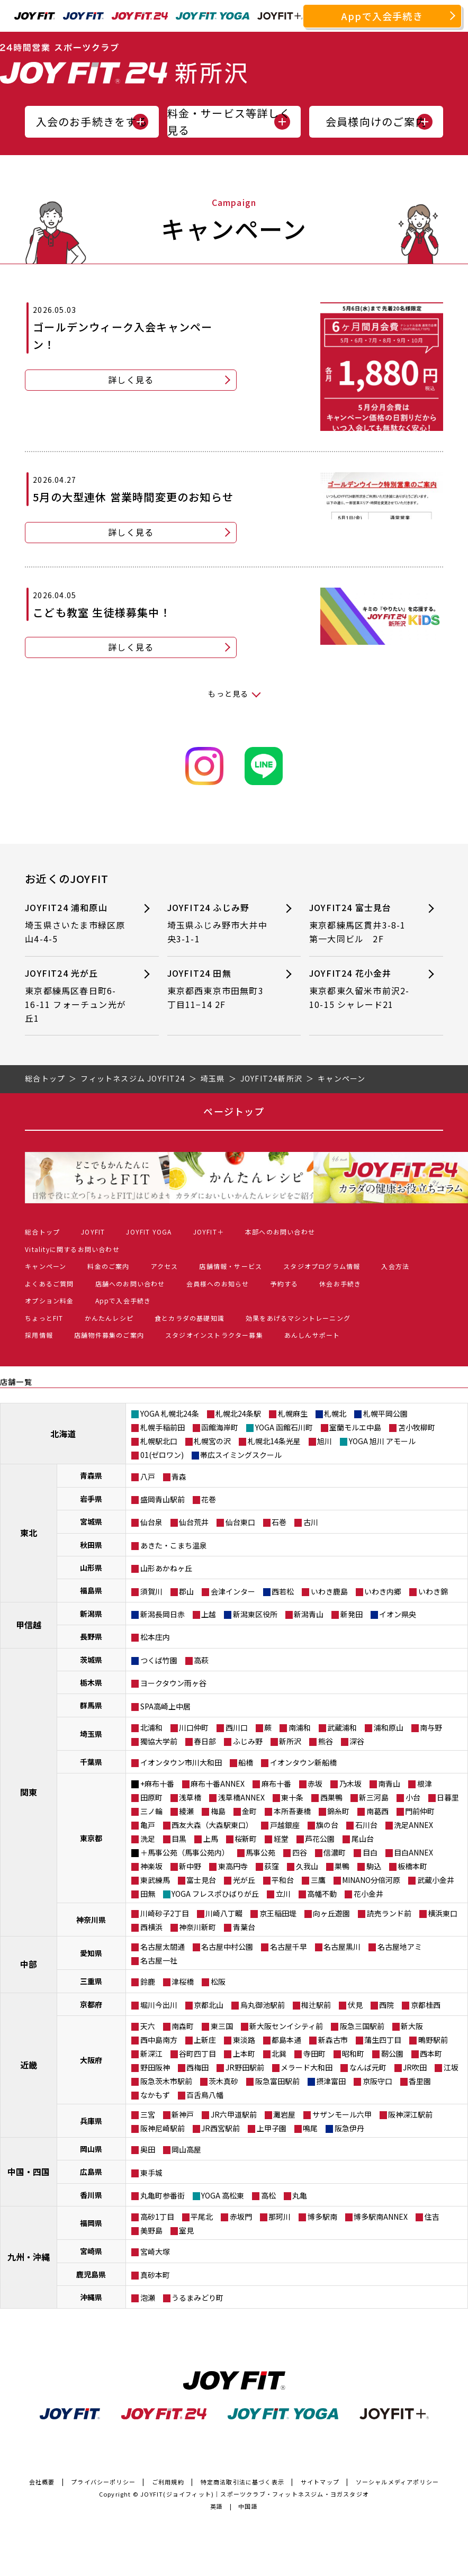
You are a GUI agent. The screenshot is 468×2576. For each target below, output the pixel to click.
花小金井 (368, 1893)
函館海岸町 (219, 1427)
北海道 (63, 1433)
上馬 (210, 1838)
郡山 (186, 1591)
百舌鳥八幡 (204, 2094)
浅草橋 (190, 1797)
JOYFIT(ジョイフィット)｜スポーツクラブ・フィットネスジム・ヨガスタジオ (254, 2494)
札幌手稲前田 (162, 1427)
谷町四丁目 (197, 2053)
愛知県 (91, 1953)
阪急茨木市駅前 (166, 2081)
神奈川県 (91, 1919)
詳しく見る (131, 379)
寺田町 (314, 2053)
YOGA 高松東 (222, 2195)
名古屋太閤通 (162, 1946)
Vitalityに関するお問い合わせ (72, 1249)
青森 (179, 1476)
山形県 (91, 1567)
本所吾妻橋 (292, 1811)
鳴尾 (310, 2128)
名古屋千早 (288, 1946)
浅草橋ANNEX (241, 1797)
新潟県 (91, 1613)
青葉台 (244, 1927)
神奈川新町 (197, 1927)
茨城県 (91, 1659)
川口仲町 (194, 1727)
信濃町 (334, 1852)
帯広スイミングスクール (241, 1454)
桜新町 (246, 1838)
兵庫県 (91, 2120)
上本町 (244, 2053)
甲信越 (28, 1624)
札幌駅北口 (158, 1441)
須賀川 (151, 1591)
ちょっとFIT (44, 1317)
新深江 (151, 2053)
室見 (186, 2230)
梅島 (218, 1811)
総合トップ (42, 1231)
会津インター (233, 1591)
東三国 (222, 2026)
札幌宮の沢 (212, 1441)
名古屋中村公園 (227, 1946)
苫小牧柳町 (416, 1427)
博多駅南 (322, 2216)
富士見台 (201, 1880)
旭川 (324, 1441)
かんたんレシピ (109, 1317)
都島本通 (286, 2039)
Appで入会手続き (382, 16)
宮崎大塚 (155, 2251)
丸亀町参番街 (162, 2195)
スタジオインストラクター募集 (214, 1334)
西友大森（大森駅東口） (212, 1825)
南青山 (389, 1783)
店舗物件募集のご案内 (109, 1334)
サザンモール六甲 (342, 2114)
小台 (413, 1797)
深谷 (356, 1741)
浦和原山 (388, 1727)
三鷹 (318, 1880)
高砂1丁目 (157, 2216)
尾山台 (363, 1838)
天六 (147, 2026)
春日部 (205, 1741)
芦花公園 (320, 1838)
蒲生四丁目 (382, 2039)
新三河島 (374, 1797)
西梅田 (197, 2067)
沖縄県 (91, 2297)
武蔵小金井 (435, 1880)
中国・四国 (28, 2171)
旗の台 (327, 1825)
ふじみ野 (248, 1741)
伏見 (355, 2004)
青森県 (91, 1475)
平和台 (283, 1880)
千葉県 (91, 1762)
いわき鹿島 (329, 1591)
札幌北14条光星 (274, 1441)
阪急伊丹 (349, 2128)
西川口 (237, 1727)
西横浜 (151, 1927)
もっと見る (228, 693)
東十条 (292, 1797)
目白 (370, 1852)
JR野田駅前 (245, 2067)
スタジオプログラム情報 (321, 1266)
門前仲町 (420, 1811)
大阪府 (91, 2060)
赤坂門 (241, 2216)
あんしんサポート (312, 1334)
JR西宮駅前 (220, 2128)
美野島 (151, 2230)
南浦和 (300, 1727)
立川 (283, 1893)
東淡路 (244, 2039)
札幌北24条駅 (238, 1413)
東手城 (151, 2172)
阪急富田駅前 (277, 2081)
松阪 (218, 1981)
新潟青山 (308, 1614)
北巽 (279, 2053)
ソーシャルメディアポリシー (397, 2482)
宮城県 (91, 1521)
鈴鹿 (147, 1981)
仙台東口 (240, 1522)
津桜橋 (183, 1981)
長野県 (91, 1636)
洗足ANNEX (413, 1825)
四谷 (299, 1852)
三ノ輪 (151, 1811)
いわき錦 (433, 1591)
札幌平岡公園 (385, 1413)
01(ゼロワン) (162, 1454)
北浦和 (151, 1727)
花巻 (208, 1499)
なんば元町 (367, 2067)
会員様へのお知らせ (217, 1283)
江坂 (451, 2067)
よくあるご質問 (49, 1283)
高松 (268, 2195)
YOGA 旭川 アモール (382, 1441)
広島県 (91, 2171)
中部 (28, 1964)
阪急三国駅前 (362, 2026)
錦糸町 (338, 1811)
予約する (284, 1283)
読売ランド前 (389, 1913)
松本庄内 (155, 1637)
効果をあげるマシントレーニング (298, 1317)
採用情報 (39, 1334)
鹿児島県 (91, 2274)
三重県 (91, 1981)
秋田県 (91, 1544)
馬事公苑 (260, 1852)
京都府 (91, 2004)
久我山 (307, 1866)
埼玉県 (91, 1733)
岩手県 (91, 1498)
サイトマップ (320, 2482)
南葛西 (377, 1811)
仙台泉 (151, 1522)
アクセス (164, 1266)
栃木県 (91, 1682)
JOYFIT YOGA (149, 1231)
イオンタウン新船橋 (303, 1762)
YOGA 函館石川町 (284, 1427)
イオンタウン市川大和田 (181, 1762)
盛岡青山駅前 (162, 1499)
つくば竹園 (158, 1660)
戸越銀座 (285, 1825)
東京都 (91, 1838)
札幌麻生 (293, 1413)
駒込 (373, 1866)
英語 (216, 2506)
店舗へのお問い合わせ (130, 1283)
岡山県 (91, 2148)
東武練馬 (155, 1880)
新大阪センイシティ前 (286, 2026)
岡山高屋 (186, 2149)
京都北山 (208, 2004)
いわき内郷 (382, 1591)
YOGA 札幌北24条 (169, 1413)
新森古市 (333, 2039)
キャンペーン (45, 1266)
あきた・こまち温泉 (173, 1545)
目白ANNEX (413, 1852)
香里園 (420, 2081)
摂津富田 (331, 2081)
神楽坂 (151, 1866)
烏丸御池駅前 (262, 2004)
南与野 (431, 1727)
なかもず (155, 2094)
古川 (310, 1522)
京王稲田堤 (277, 1913)
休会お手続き (340, 1283)
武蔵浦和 (342, 1727)
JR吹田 (415, 2067)
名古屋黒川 (342, 1946)
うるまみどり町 (197, 2297)
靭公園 (392, 2053)
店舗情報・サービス (230, 1266)
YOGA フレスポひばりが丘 (215, 1893)
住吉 (432, 2216)
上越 (208, 1614)
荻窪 (271, 1866)
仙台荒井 (194, 1522)
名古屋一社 (158, 1960)
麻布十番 (276, 1783)
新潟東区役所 (255, 1614)
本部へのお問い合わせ (280, 1231)
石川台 (366, 1825)
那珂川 (279, 2216)
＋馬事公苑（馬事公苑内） (184, 1852)
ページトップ (233, 1111)
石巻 (279, 1522)
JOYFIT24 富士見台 (362, 923)
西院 (386, 2004)
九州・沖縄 (28, 2256)
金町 (249, 1811)
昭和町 (353, 2053)
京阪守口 (377, 2081)
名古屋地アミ (399, 1946)
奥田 (147, 2149)
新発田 (351, 1614)
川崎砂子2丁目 (164, 1913)
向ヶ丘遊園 (331, 1913)
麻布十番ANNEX (218, 1783)
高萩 (201, 1660)
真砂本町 (155, 2274)
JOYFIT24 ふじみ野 (219, 923)
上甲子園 (271, 2128)
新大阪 (412, 2026)
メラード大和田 (306, 2067)
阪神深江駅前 (410, 2114)
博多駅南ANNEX (381, 2216)
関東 (28, 1792)
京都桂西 (425, 2004)
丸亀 (299, 2195)
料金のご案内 (108, 1266)
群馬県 (91, 1705)
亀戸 (147, 1825)
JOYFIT (93, 1231)
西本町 (431, 2053)
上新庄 (205, 2039)
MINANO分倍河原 (371, 1880)
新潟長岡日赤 (162, 1614)
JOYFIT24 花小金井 (360, 989)
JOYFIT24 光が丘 (76, 996)
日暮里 (448, 1797)
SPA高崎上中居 (165, 1706)
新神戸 (183, 2114)
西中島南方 (158, 2039)
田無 (147, 1893)
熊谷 (325, 1741)
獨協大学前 (158, 1741)
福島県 (91, 1590)
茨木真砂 (223, 2081)
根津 (424, 1783)
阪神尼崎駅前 (162, 2128)
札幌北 (335, 1413)
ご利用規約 (168, 2482)
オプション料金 (49, 1300)
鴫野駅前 (433, 2039)
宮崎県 (91, 2251)
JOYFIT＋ (208, 1231)
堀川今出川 (158, 2004)
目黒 (179, 1838)
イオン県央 (397, 1614)
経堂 (281, 1838)
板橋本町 (412, 1866)
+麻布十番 (157, 1783)
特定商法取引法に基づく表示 (243, 2482)
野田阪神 (155, 2067)
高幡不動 (322, 1893)
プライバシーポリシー (103, 2482)
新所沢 (290, 1741)
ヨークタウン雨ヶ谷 (173, 1683)
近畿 (28, 2064)
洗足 (147, 1838)
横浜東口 (442, 1913)
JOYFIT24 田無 (219, 989)
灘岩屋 (284, 2114)
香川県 (91, 2195)
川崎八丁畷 (223, 1913)
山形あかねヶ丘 (166, 1568)
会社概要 (42, 2482)
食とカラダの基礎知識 (189, 1317)
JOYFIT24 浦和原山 (76, 923)
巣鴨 (342, 1866)
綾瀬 (186, 1811)
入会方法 (395, 1266)
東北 (28, 1532)
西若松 (283, 1591)
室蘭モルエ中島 (355, 1427)
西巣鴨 (331, 1797)
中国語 (248, 2506)
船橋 (245, 1762)
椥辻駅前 (316, 2004)
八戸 (147, 1476)
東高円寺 (233, 1866)
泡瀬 (147, 2297)
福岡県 (91, 2223)
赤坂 (315, 1783)
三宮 (147, 2114)
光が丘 (244, 1880)
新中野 (190, 1866)
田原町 (151, 1797)
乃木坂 (350, 1783)
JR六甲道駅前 (234, 2114)
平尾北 (202, 2216)
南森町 (183, 2026)
